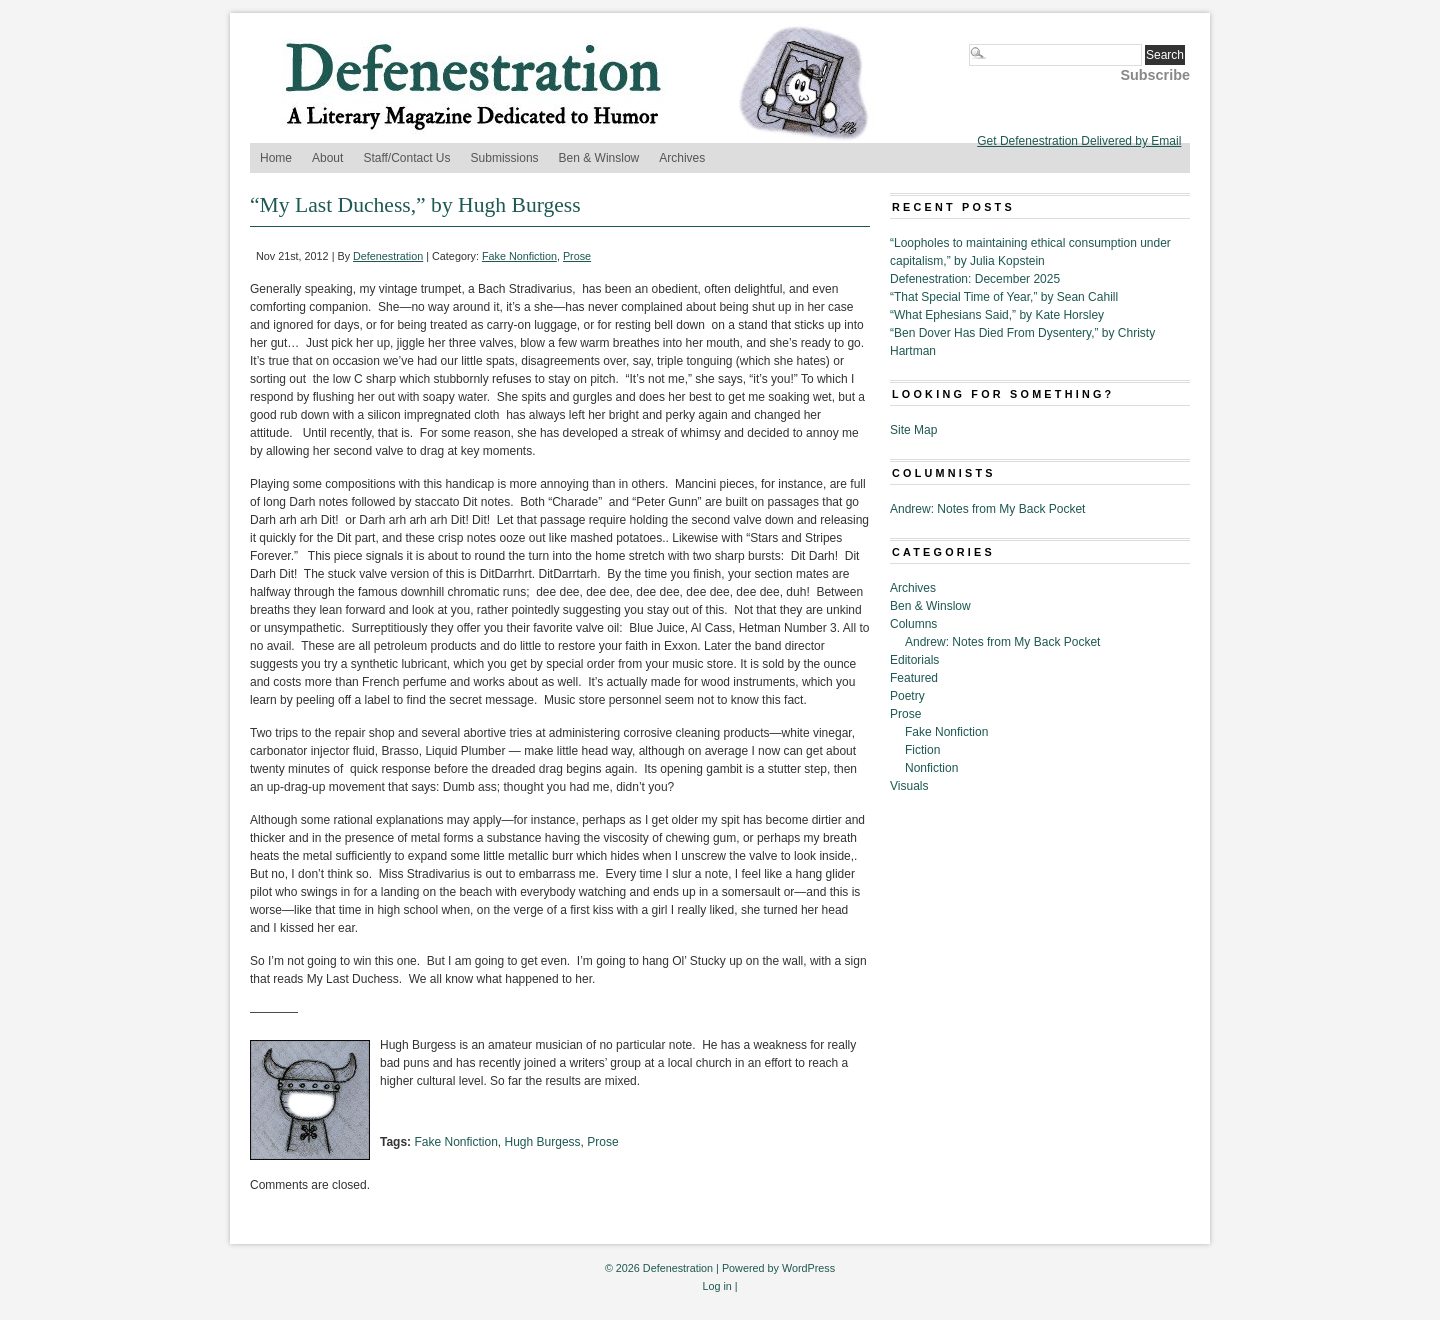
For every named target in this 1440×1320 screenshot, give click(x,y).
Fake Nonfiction (519, 256)
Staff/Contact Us (406, 158)
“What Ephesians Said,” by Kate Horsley (997, 315)
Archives (682, 158)
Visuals (909, 786)
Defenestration (388, 256)
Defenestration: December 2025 (975, 279)
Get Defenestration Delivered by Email (1079, 141)
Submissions (505, 158)
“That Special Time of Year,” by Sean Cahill (1004, 297)
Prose (577, 256)
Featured (914, 678)
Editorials (914, 660)
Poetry (907, 696)
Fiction (922, 750)
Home (276, 158)
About (327, 158)
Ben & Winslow (599, 158)
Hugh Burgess (543, 1142)
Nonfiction (931, 768)
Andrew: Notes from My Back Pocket (987, 509)
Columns (913, 624)
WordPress (808, 1268)
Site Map (913, 430)
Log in (716, 1286)
